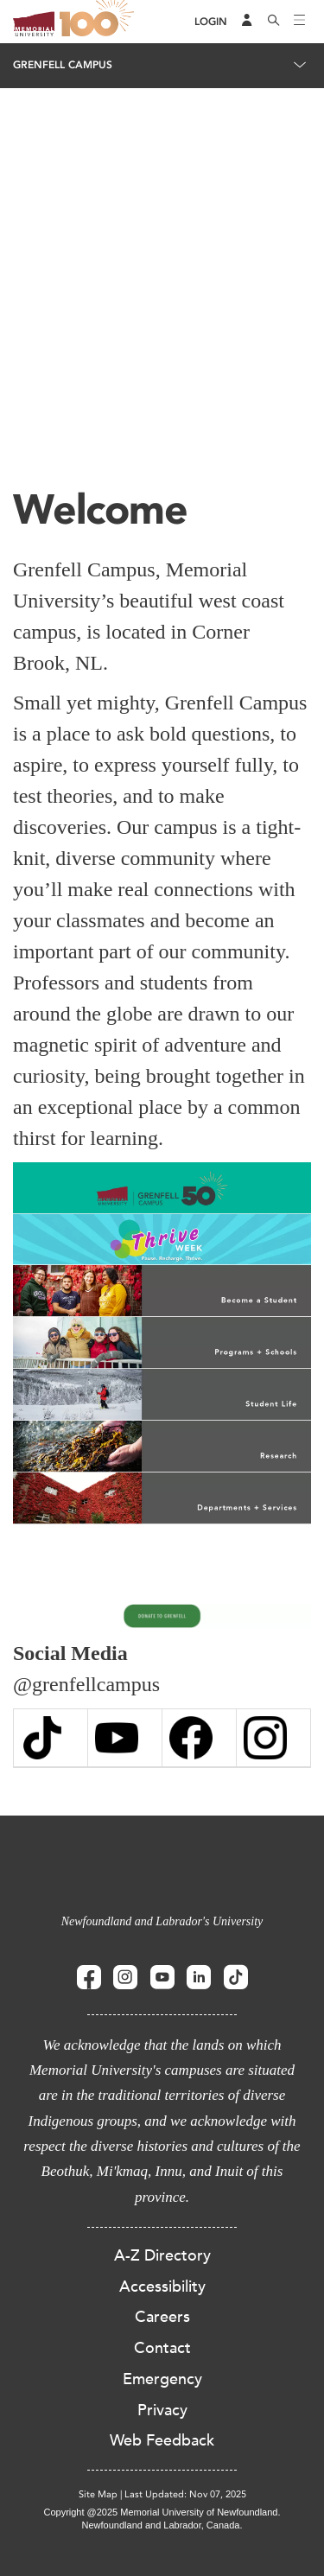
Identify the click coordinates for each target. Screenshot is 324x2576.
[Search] (274, 21)
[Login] (210, 22)
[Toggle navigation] (300, 21)
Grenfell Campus (62, 65)
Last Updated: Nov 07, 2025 (185, 2494)
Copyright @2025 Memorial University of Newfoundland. (161, 2512)
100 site (99, 21)
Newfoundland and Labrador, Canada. (162, 2525)
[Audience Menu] (247, 21)
